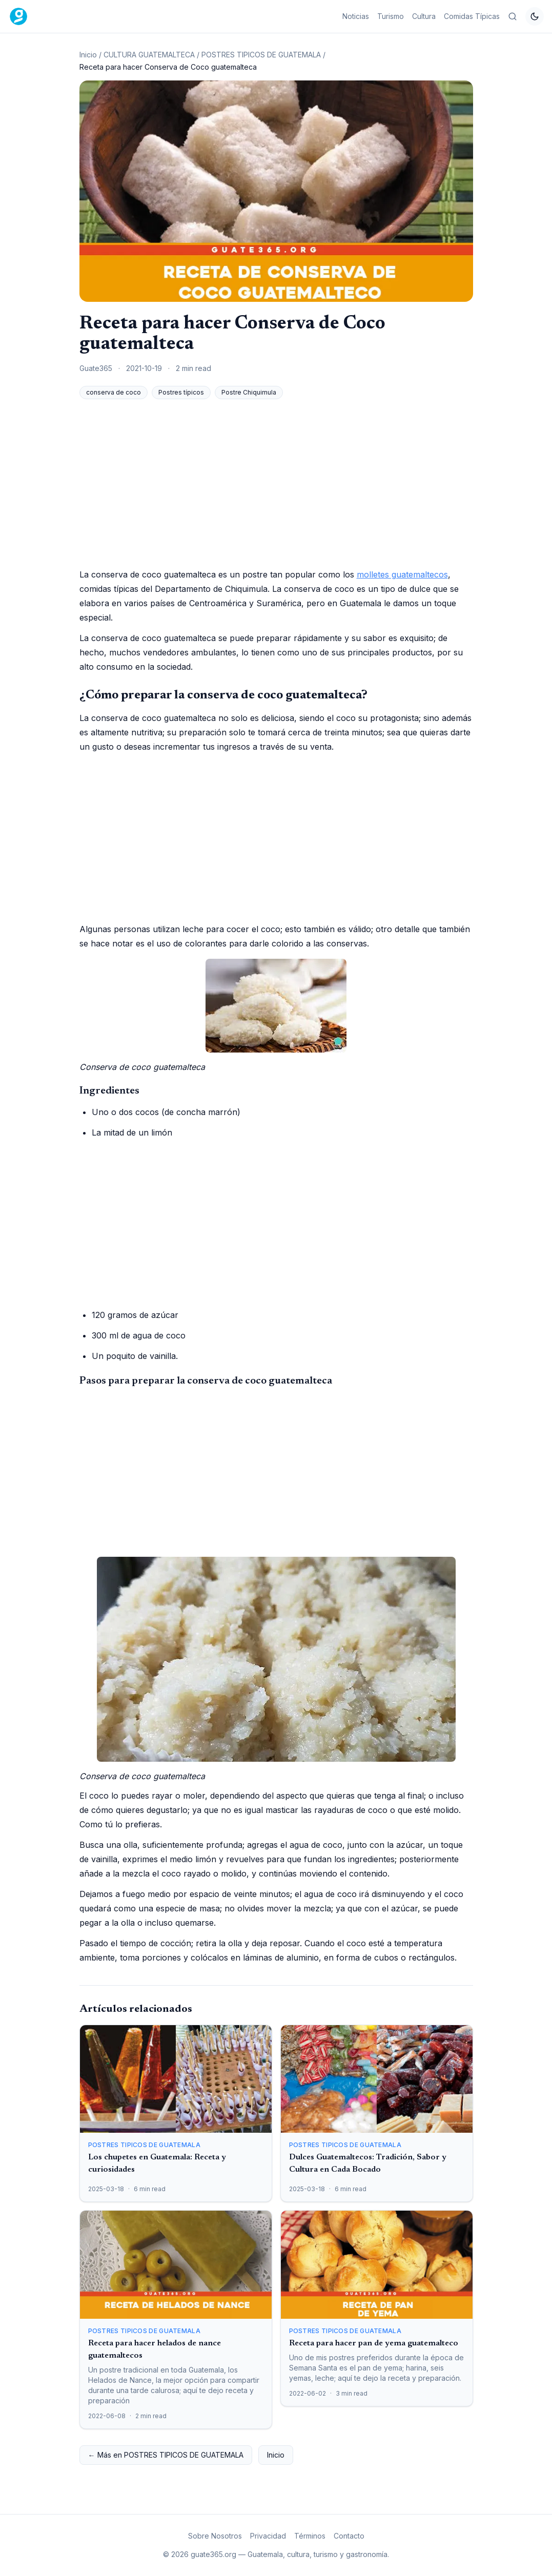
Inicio (88, 54)
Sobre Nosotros (215, 2535)
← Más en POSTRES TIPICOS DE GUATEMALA (165, 2454)
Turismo (390, 16)
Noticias (355, 16)
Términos (309, 2535)
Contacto (349, 2535)
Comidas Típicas (472, 16)
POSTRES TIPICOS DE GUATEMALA (261, 54)
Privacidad (268, 2535)
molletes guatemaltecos (402, 574)
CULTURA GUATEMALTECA (149, 54)
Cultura (424, 16)
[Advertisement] (276, 483)
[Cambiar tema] (534, 16)
